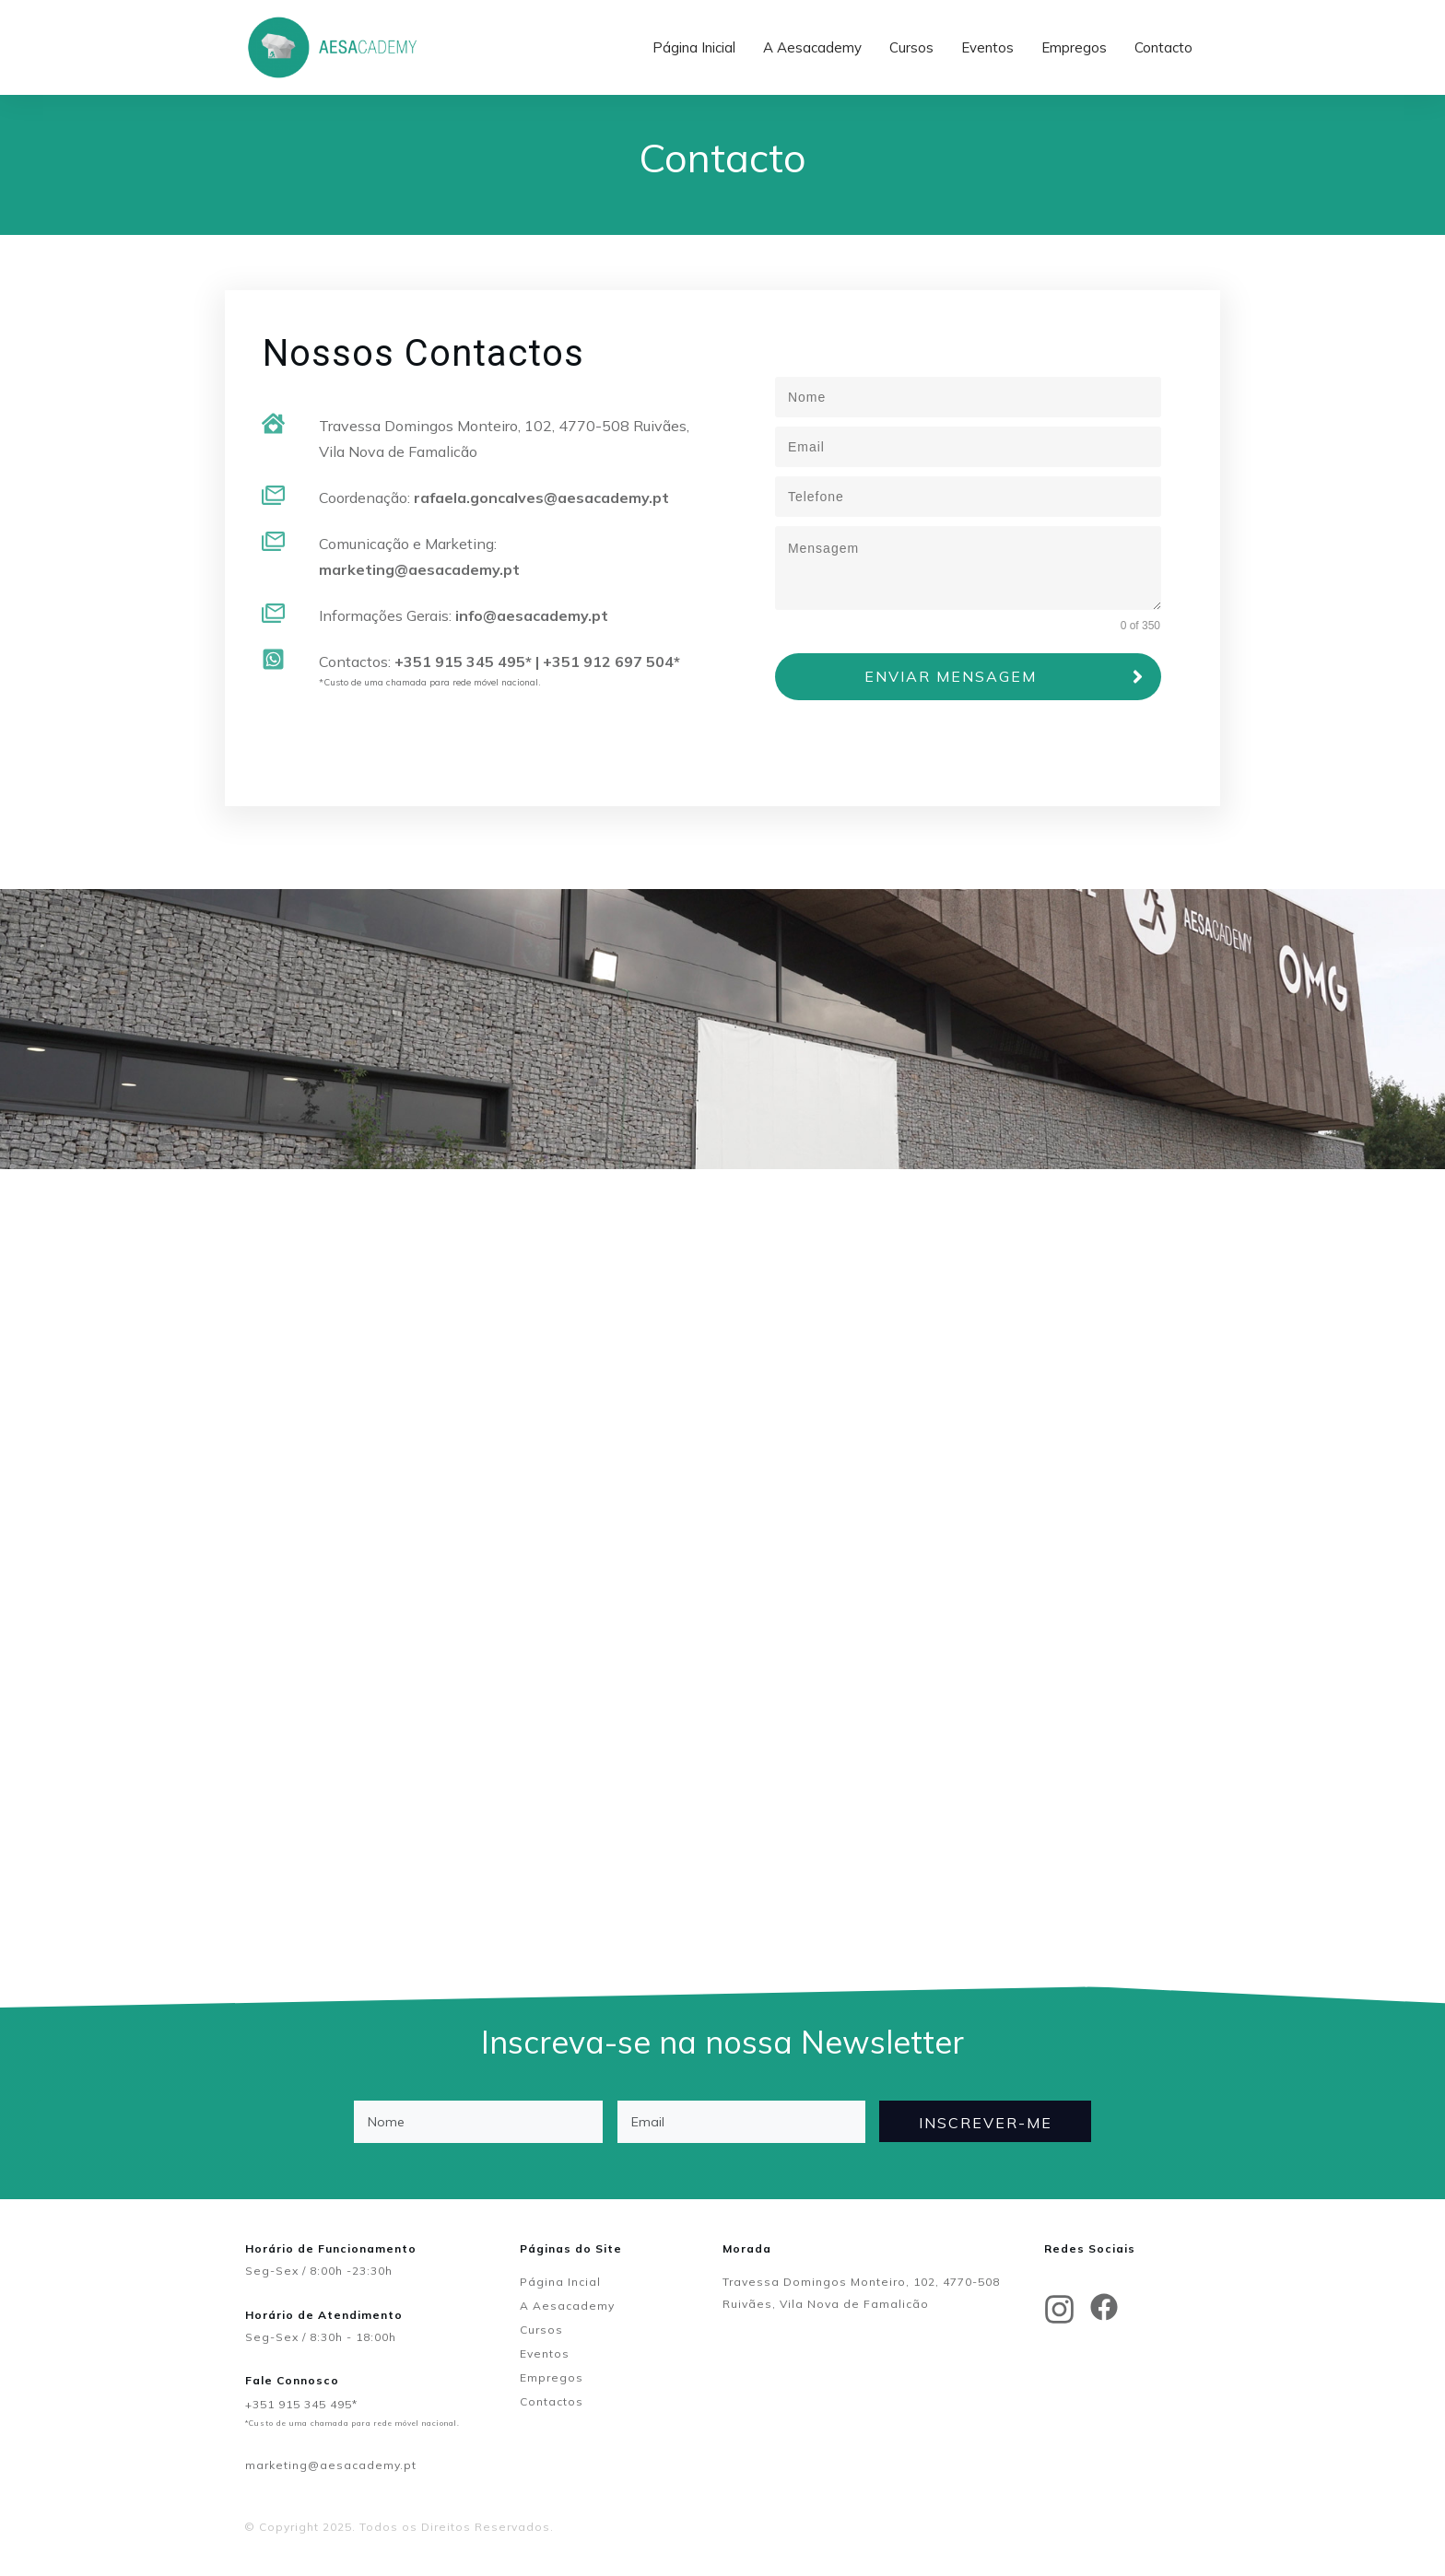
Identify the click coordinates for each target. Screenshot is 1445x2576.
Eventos (545, 2353)
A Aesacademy (567, 2306)
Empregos (551, 2377)
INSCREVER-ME (985, 2122)
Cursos (541, 2329)
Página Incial (560, 2282)
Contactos (551, 2401)
